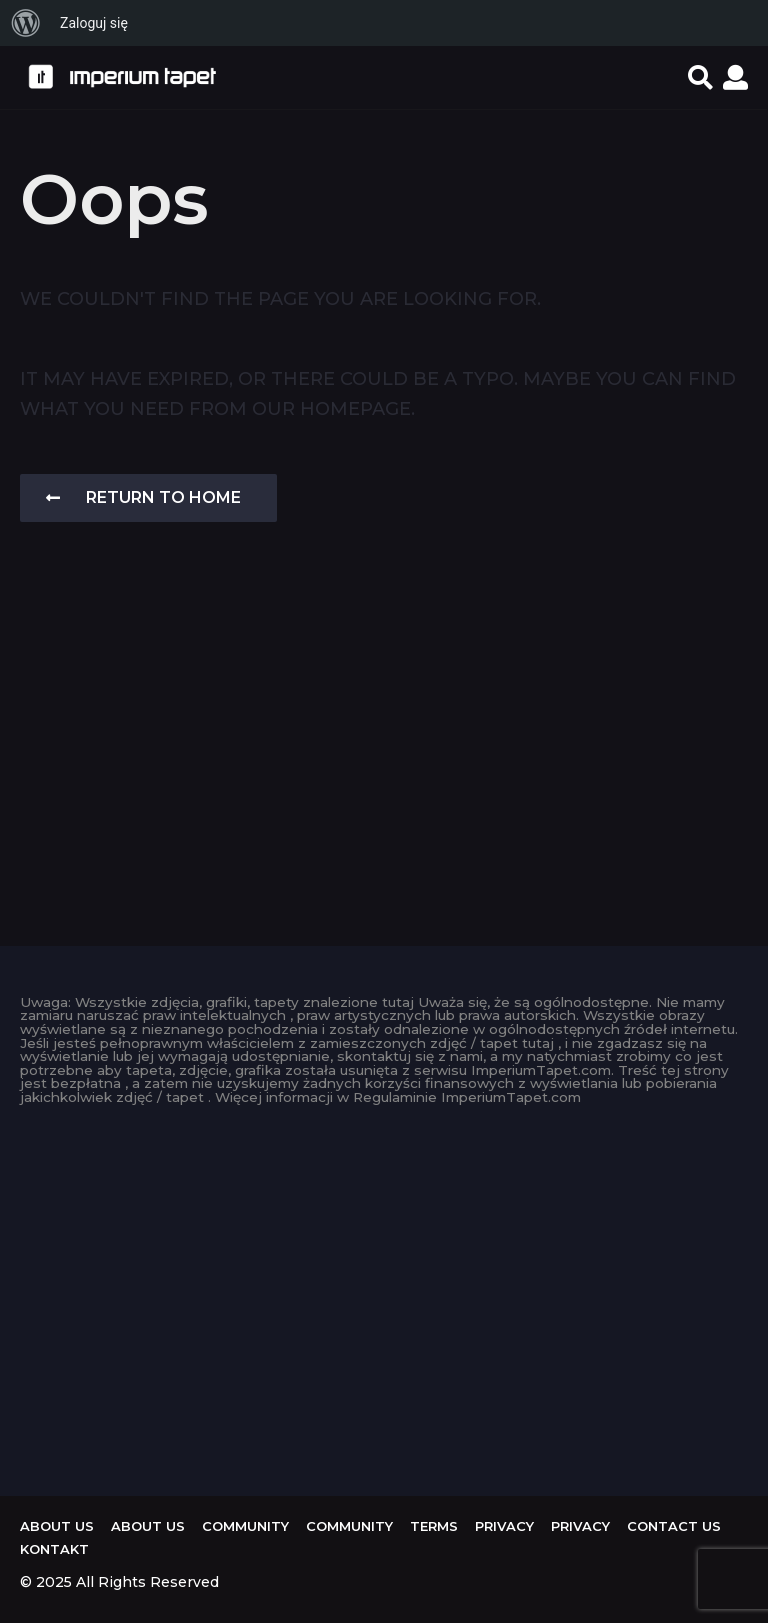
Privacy (504, 1526)
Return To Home (143, 497)
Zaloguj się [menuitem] (94, 23)
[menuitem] (26, 23)
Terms (434, 1526)
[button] (700, 77)
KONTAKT (54, 1549)
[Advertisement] (384, 756)
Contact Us (674, 1526)
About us (57, 1526)
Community (245, 1526)
